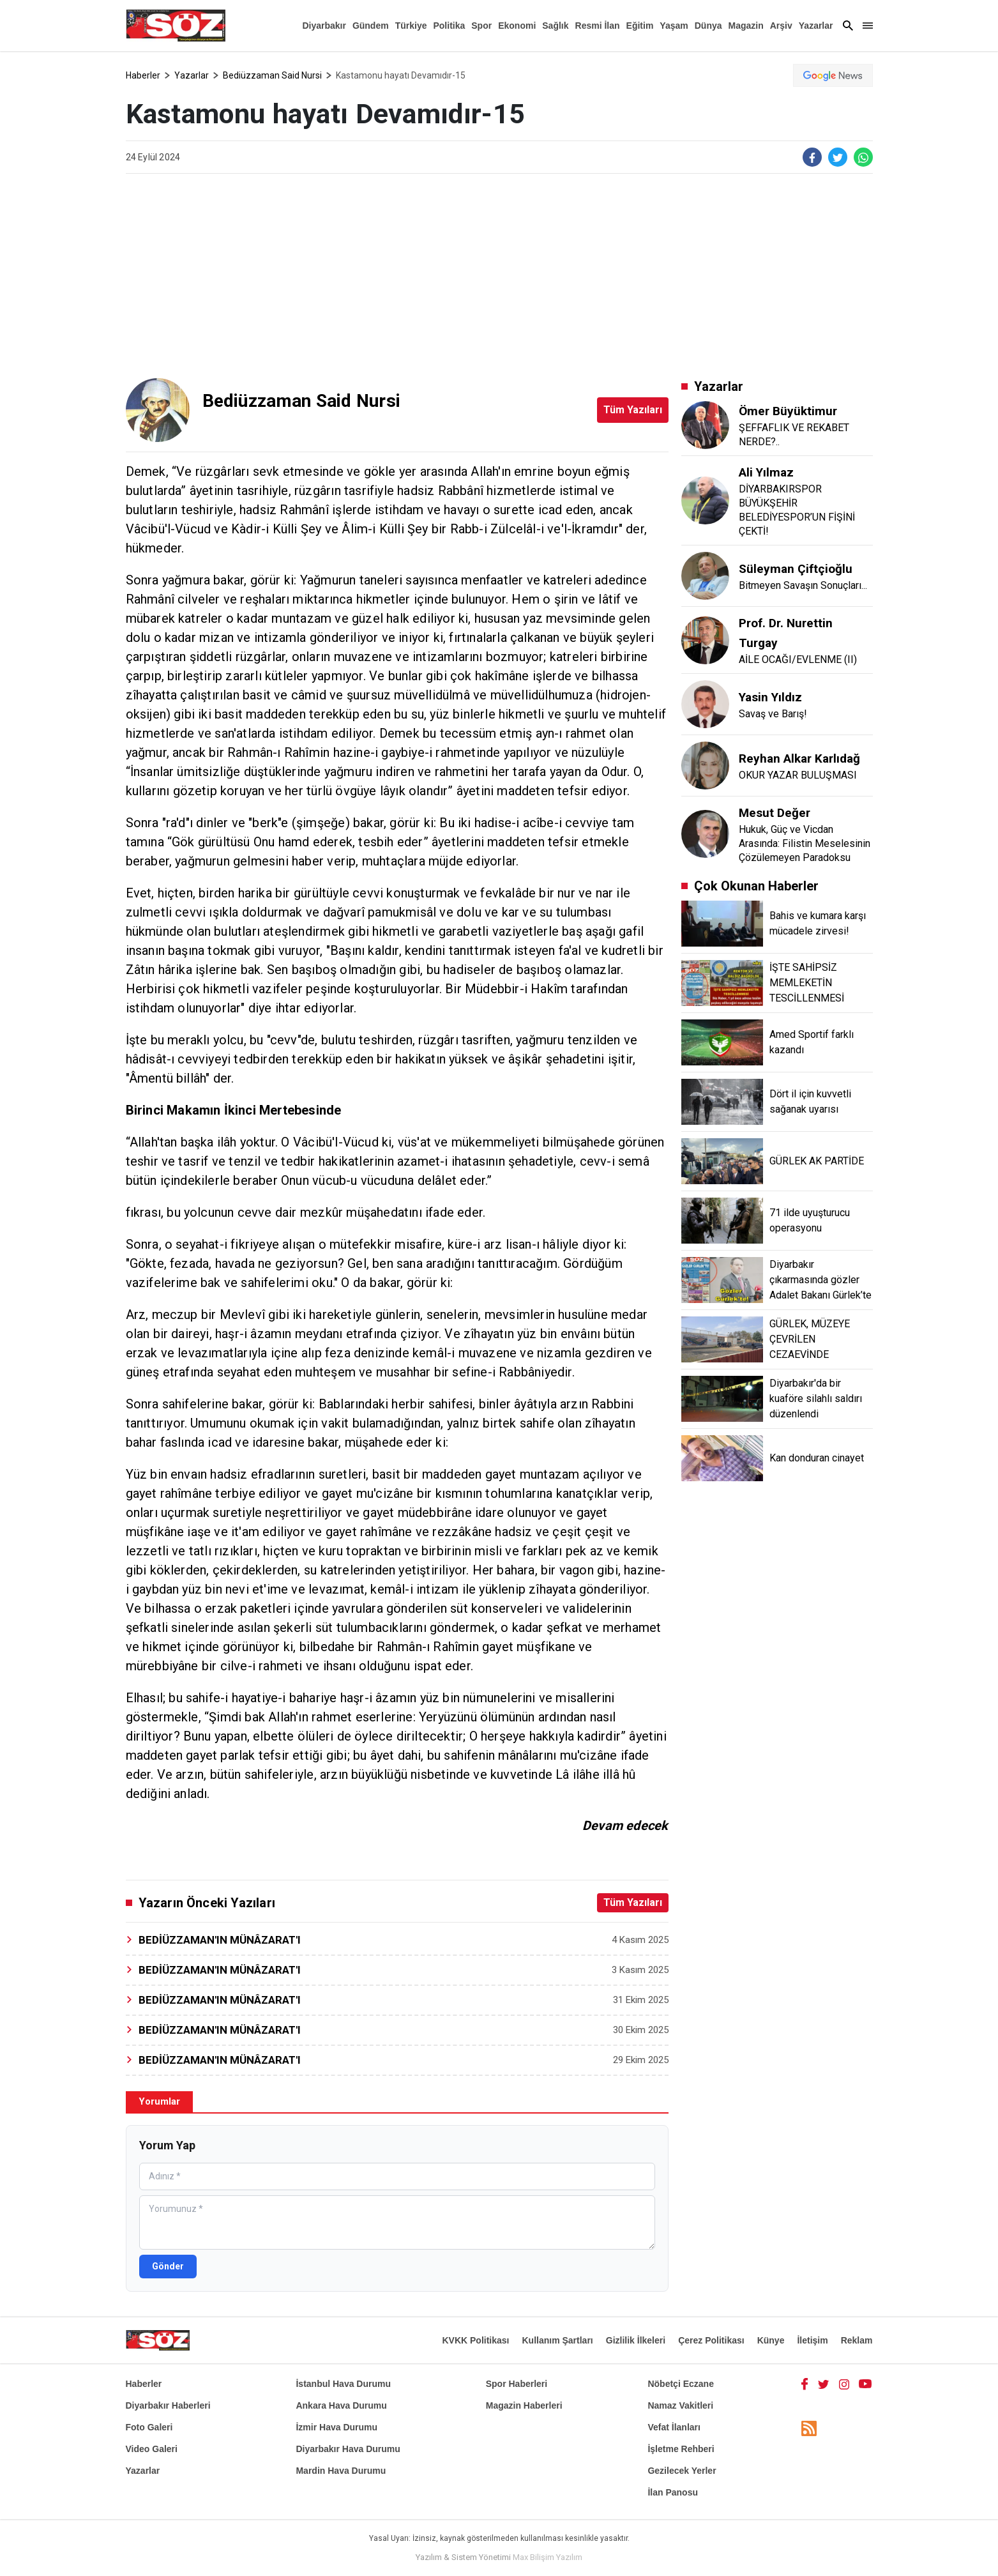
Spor (481, 25)
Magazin (746, 25)
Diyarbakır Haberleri (168, 2405)
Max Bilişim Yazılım (547, 2557)
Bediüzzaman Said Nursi (272, 75)
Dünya (708, 25)
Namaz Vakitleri (680, 2405)
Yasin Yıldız (770, 697)
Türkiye (411, 25)
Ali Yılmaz (766, 472)
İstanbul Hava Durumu (343, 2384)
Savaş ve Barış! (773, 714)
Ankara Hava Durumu (341, 2405)
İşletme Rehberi (680, 2449)
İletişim (812, 2340)
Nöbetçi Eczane (680, 2384)
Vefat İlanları (673, 2427)
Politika (449, 25)
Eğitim (640, 25)
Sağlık (555, 25)
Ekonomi (517, 25)
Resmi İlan (597, 25)
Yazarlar (816, 25)
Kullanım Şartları (557, 2340)
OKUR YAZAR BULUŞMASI (798, 775)
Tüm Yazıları (632, 410)
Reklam (857, 2340)
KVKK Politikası (475, 2340)
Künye (771, 2340)
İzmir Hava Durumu (336, 2427)
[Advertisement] (499, 276)
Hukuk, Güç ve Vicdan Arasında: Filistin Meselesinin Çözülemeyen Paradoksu (804, 843)
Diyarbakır (323, 25)
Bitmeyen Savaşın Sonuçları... (803, 585)
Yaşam (674, 25)
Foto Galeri (149, 2427)
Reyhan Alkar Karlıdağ (799, 758)
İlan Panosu (672, 2492)
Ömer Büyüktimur (788, 411)
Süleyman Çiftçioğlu (795, 568)
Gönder (168, 2266)
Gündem (370, 25)
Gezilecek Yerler (681, 2470)
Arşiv (781, 25)
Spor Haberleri (516, 2384)
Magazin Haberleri (524, 2405)
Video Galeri (152, 2449)
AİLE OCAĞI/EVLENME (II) (798, 659)
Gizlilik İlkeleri (635, 2340)
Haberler (143, 75)
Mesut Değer (774, 812)
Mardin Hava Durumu (341, 2470)
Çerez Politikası (711, 2340)
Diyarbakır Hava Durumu (348, 2449)
